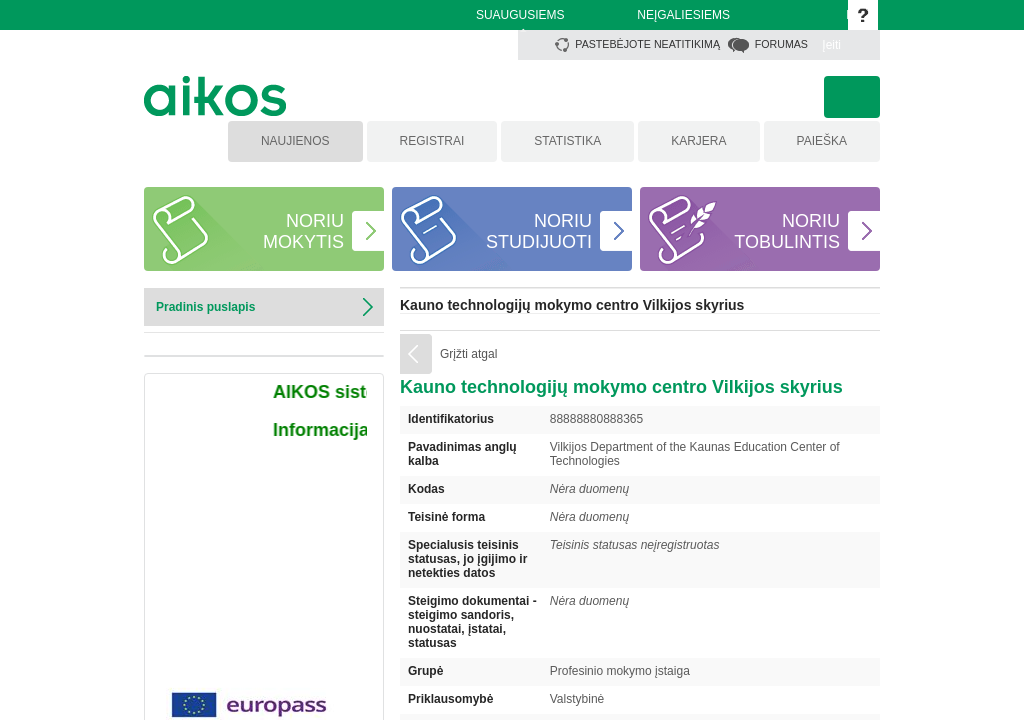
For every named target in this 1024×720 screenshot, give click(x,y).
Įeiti (831, 45)
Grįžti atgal (468, 354)
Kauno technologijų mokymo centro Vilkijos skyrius (572, 305)
